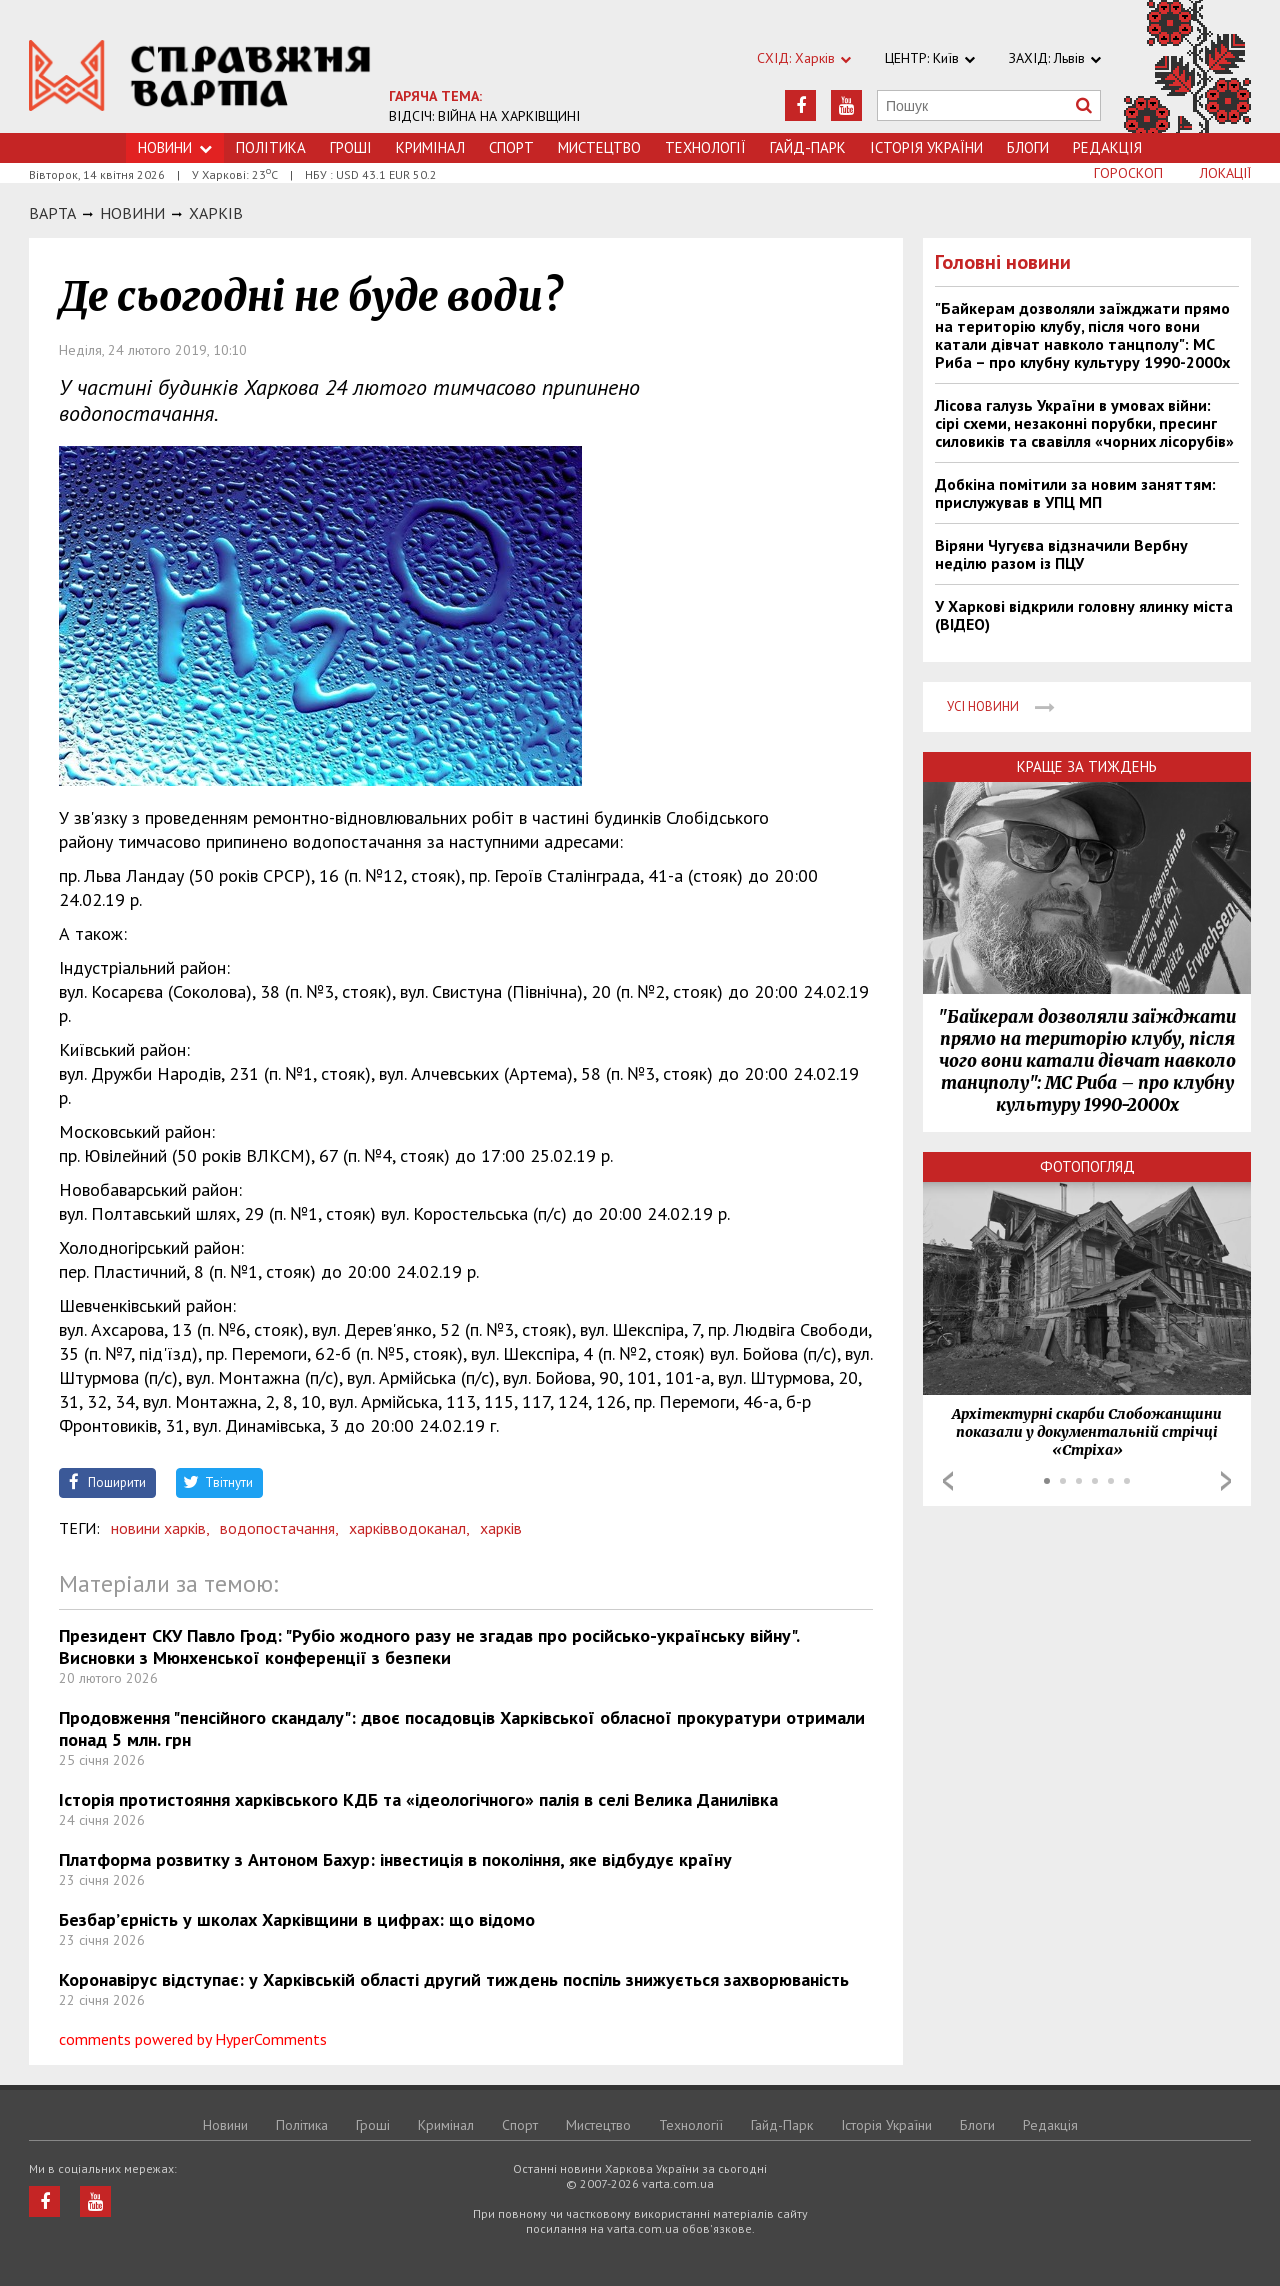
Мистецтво (599, 147)
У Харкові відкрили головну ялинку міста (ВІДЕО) (1084, 615)
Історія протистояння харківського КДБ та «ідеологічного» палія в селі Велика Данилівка (418, 1799)
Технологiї (705, 147)
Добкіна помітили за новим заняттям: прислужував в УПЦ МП (1075, 493)
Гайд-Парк (808, 147)
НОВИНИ (132, 213)
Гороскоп (1128, 173)
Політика (271, 147)
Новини (175, 147)
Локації (1225, 173)
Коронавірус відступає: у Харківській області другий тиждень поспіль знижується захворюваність (454, 1979)
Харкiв (216, 213)
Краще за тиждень (1087, 766)
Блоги (1028, 147)
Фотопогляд (1087, 1166)
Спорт (511, 147)
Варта (52, 213)
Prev (948, 1481)
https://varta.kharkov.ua (200, 77)
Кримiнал (430, 147)
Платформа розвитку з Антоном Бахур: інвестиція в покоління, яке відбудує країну (395, 1859)
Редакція (1107, 147)
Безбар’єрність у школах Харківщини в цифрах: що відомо (297, 1919)
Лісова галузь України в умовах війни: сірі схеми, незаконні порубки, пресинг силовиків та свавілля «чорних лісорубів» (1084, 423)
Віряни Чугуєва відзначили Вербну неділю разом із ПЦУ (1061, 554)
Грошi (351, 147)
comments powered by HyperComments (193, 2039)
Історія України (926, 147)
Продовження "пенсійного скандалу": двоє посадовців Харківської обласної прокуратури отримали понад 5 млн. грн (462, 1728)
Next (1226, 1481)
